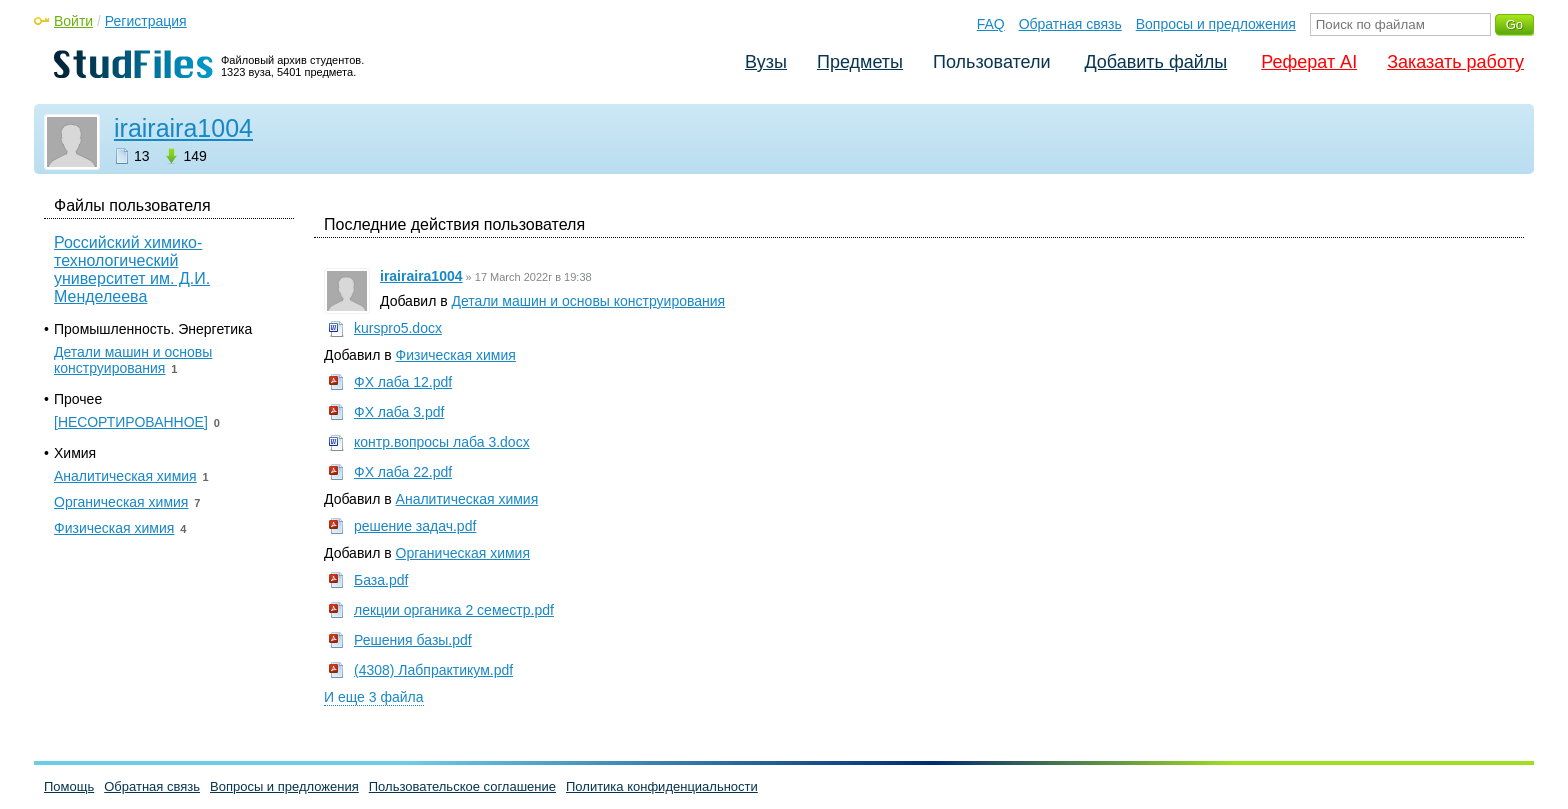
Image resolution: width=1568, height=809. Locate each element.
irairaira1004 (183, 128)
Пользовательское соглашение (462, 786)
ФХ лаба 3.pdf (399, 412)
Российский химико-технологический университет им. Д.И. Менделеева (132, 269)
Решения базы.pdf (413, 640)
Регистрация (146, 21)
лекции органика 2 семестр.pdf (454, 610)
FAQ (991, 24)
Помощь (69, 786)
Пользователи (991, 62)
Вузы (766, 62)
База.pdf (381, 580)
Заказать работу (1455, 62)
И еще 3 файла (374, 697)
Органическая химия (463, 553)
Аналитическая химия (467, 499)
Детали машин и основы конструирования (589, 301)
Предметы (860, 62)
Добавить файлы (1155, 62)
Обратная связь (1070, 24)
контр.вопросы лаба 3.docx (442, 442)
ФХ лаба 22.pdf (403, 472)
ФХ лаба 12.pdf (403, 382)
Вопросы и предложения (1216, 24)
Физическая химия (456, 355)
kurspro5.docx (398, 328)
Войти (73, 21)
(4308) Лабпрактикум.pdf (433, 670)
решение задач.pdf (415, 526)
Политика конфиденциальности (662, 786)
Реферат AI (1309, 62)
